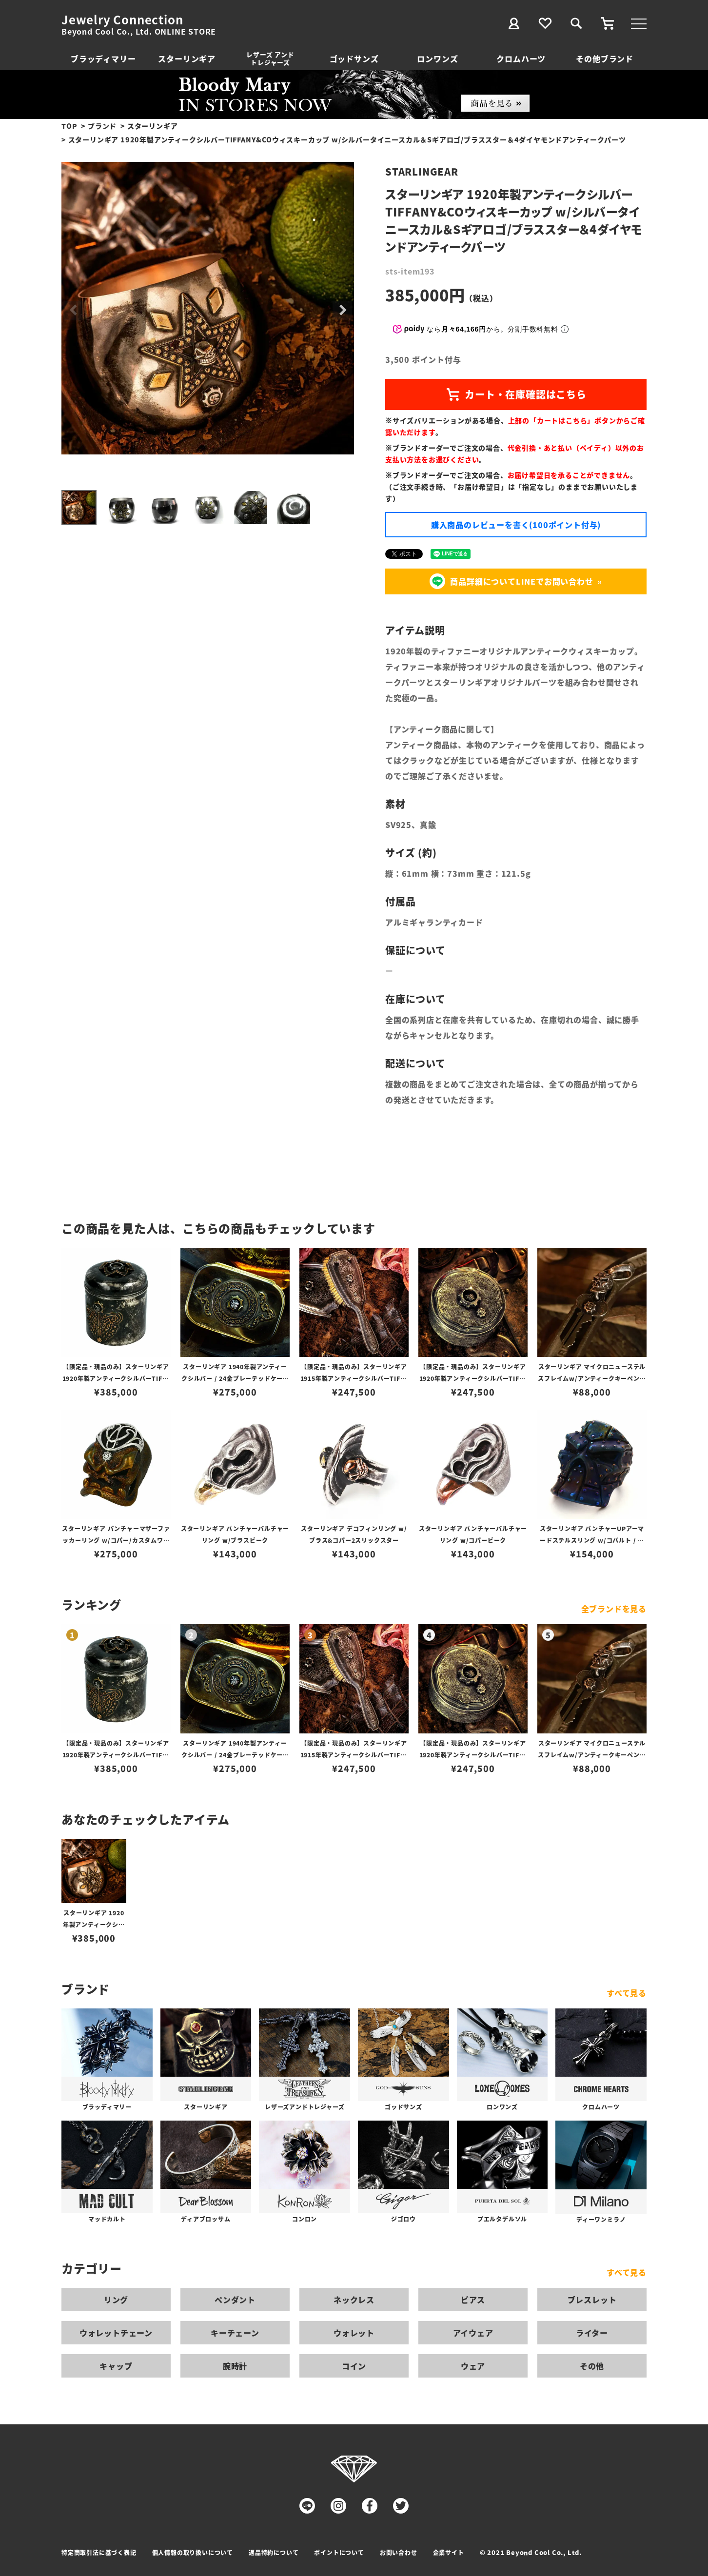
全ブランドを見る (614, 1608)
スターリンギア (187, 58)
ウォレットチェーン (116, 2333)
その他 (592, 2366)
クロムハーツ (521, 58)
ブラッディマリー (103, 58)
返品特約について (273, 2552)
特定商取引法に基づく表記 (99, 2552)
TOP (69, 126)
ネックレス (354, 2299)
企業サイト (448, 2552)
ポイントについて (339, 2552)
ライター (592, 2333)
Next (342, 310)
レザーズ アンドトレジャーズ (270, 58)
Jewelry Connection (122, 19)
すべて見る (627, 1993)
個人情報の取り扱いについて (192, 2552)
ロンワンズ (437, 58)
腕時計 (235, 2366)
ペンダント (235, 2299)
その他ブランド (604, 58)
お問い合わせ (398, 2552)
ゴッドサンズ (354, 58)
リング (116, 2299)
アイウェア (473, 2333)
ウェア (473, 2366)
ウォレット (354, 2333)
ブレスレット (592, 2299)
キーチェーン (235, 2333)
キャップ (115, 2366)
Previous (73, 310)
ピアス (473, 2299)
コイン (354, 2366)
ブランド (102, 126)
